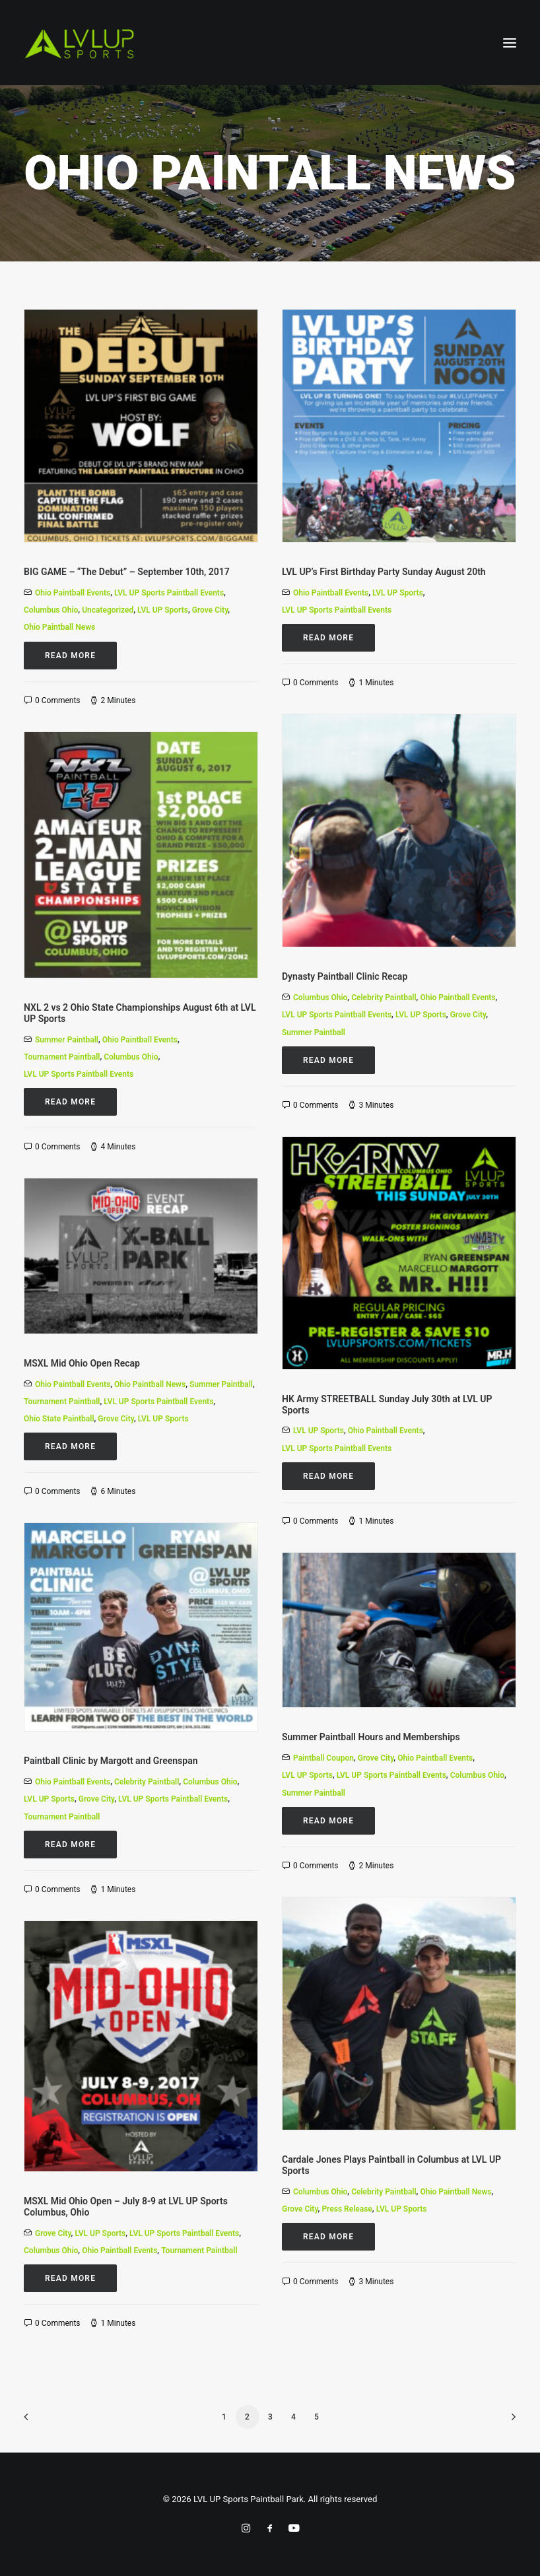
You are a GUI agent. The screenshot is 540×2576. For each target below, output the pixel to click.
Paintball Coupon (323, 1758)
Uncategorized (107, 610)
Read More (70, 655)
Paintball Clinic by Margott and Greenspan (111, 1760)
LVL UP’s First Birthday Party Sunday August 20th (384, 571)
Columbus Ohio (51, 610)
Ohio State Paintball (59, 1418)
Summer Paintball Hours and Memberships (371, 1737)
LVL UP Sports (162, 610)
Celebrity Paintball (383, 997)
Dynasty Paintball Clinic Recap (344, 976)
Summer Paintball (313, 1032)
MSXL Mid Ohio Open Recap (82, 1363)
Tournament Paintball (62, 1057)
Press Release (346, 2209)
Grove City (210, 610)
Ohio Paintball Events (72, 592)
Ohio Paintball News (59, 627)
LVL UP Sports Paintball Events (169, 592)
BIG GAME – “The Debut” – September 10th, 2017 (127, 571)
